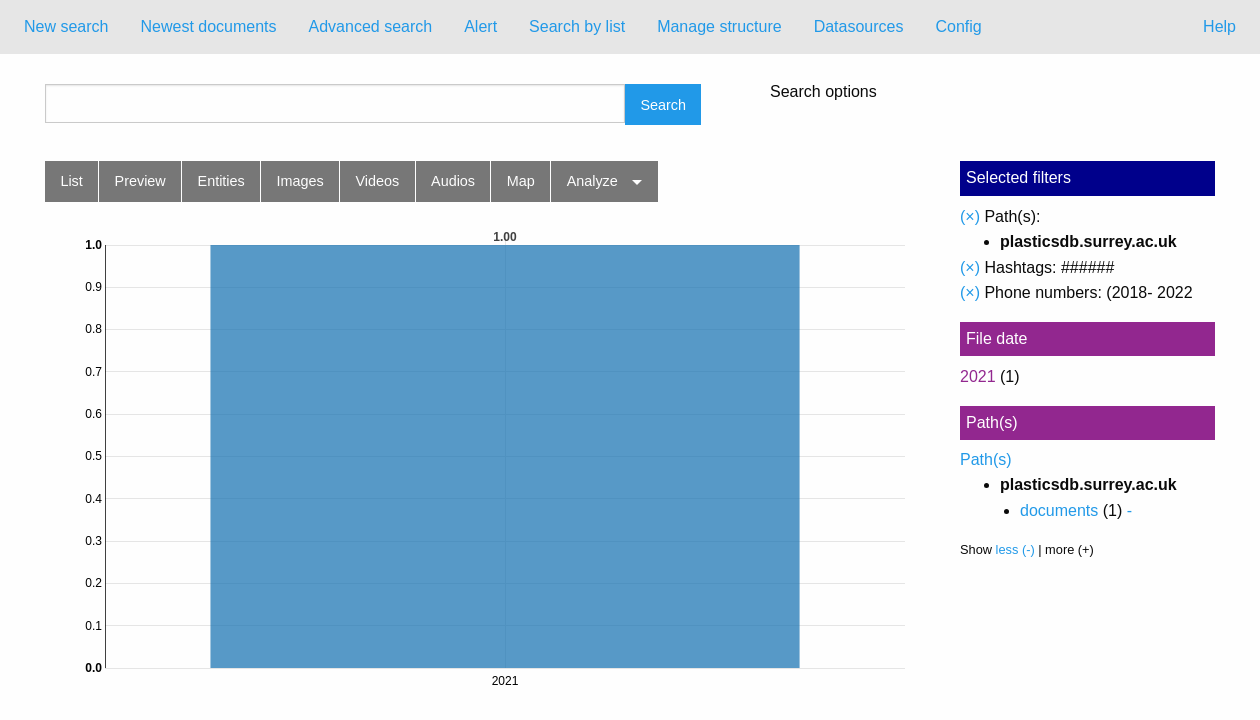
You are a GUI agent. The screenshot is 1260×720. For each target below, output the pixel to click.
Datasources (859, 26)
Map (521, 181)
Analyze (592, 181)
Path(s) (986, 459)
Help (1219, 26)
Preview (140, 181)
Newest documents (208, 26)
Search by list (577, 26)
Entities (221, 181)
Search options (823, 92)
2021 (978, 376)
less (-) (1015, 549)
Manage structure (719, 26)
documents (1059, 510)
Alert (480, 26)
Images (300, 181)
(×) (970, 216)
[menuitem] (66, 27)
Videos (378, 181)
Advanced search (371, 26)
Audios (453, 181)
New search (66, 26)
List (71, 181)
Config (958, 26)
